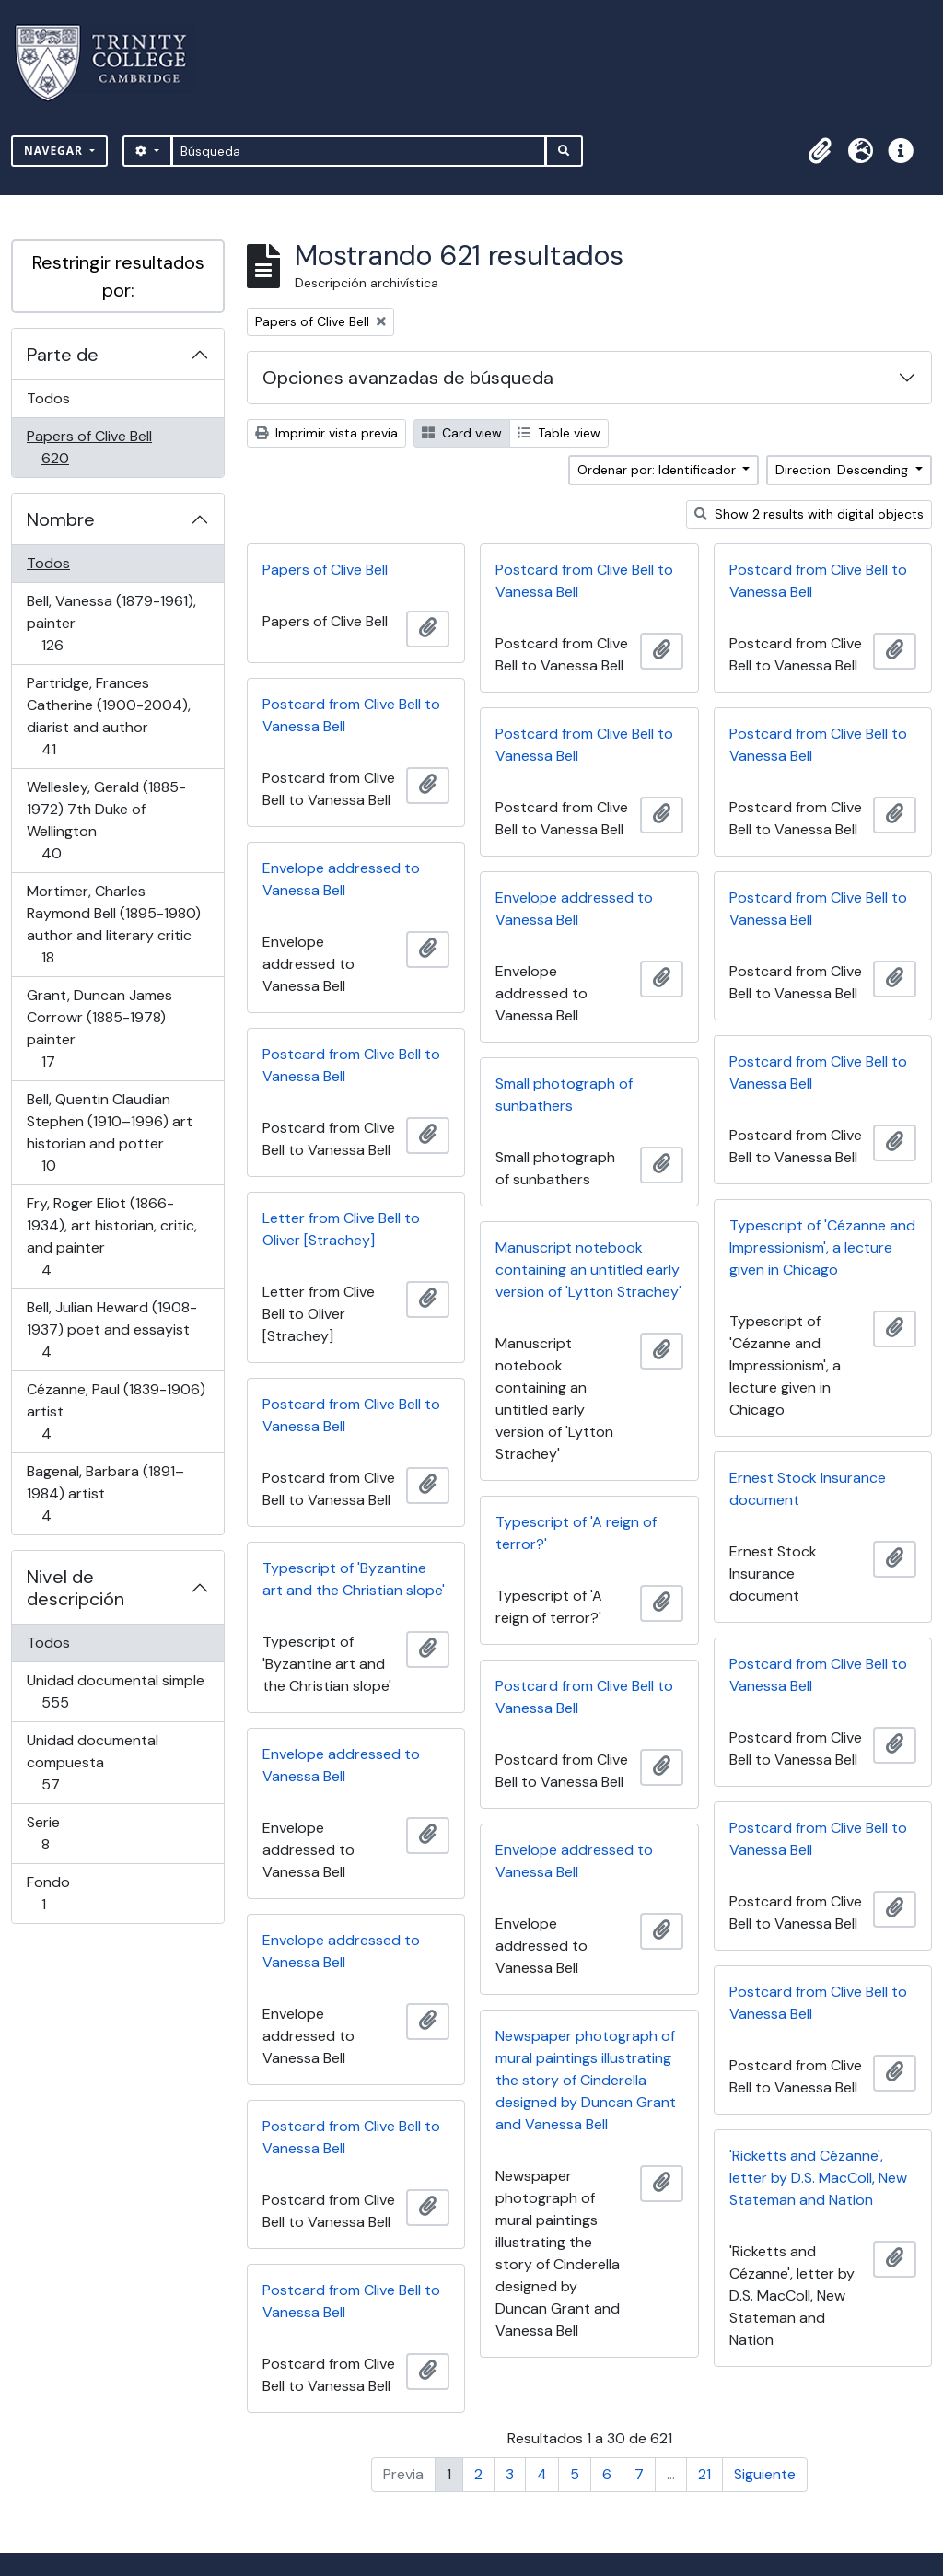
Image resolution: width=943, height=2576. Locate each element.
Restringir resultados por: (118, 276)
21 (704, 2474)
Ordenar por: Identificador (658, 469)
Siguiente (765, 2474)
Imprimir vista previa (326, 433)
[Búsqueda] (358, 151)
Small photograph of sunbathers (564, 1094)
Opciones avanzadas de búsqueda (407, 378)
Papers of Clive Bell (89, 447)
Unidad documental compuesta (92, 1762)
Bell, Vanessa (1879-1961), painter (111, 623)
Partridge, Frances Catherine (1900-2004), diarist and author (108, 716)
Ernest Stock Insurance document (807, 1488)
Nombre (61, 519)
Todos (48, 398)
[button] (819, 151)
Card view (462, 433)
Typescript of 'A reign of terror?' (576, 1533)
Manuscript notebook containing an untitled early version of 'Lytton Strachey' (588, 1269)
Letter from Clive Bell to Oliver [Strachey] (341, 1229)
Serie (71, 1833)
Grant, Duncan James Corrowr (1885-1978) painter (99, 1028)
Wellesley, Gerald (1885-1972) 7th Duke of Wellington (106, 820)
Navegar (55, 150)
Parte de (63, 355)
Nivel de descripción (75, 1588)
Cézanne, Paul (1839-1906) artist (115, 1411)
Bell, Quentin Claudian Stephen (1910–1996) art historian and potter (109, 1132)
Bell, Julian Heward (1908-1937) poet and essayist (111, 1329)
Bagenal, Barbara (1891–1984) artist (105, 1493)
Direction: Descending (843, 469)
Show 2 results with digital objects (809, 514)
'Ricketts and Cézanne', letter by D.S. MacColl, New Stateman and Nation (818, 2177)
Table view (559, 433)
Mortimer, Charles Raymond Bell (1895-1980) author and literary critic (113, 924)
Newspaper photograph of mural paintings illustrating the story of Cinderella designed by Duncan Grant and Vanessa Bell (585, 2080)
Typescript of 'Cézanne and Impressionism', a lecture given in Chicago (822, 1247)
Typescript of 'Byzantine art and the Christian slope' (353, 1579)
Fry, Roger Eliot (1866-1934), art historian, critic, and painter (111, 1236)
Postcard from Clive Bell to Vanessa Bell (584, 580)
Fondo (69, 1893)
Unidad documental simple (115, 1691)
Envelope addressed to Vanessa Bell (341, 879)
